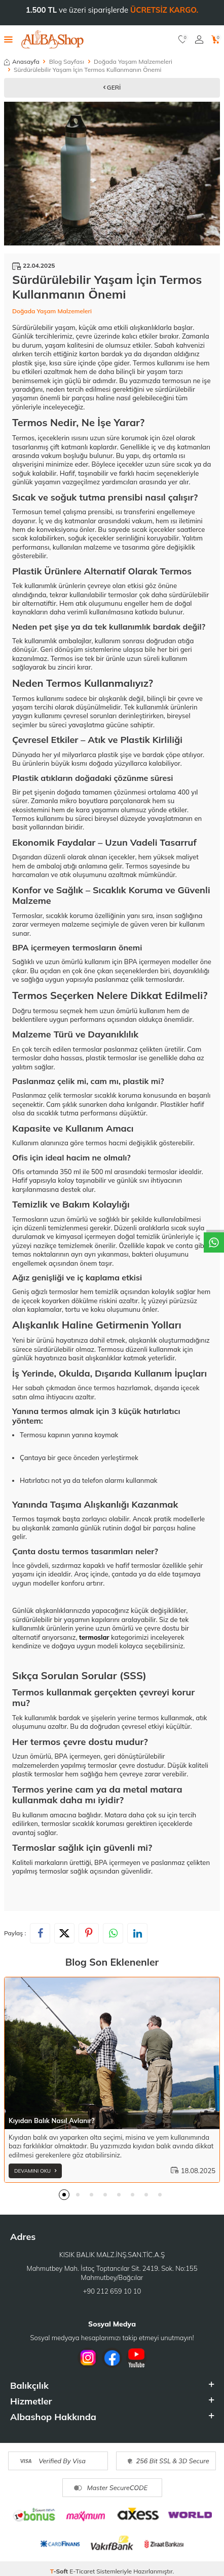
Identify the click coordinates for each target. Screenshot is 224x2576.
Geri (112, 87)
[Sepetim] (215, 39)
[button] (64, 2194)
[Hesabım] (199, 39)
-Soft (60, 2571)
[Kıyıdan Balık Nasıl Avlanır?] (112, 2053)
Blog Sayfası (66, 61)
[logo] (52, 39)
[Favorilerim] (182, 39)
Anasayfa (22, 61)
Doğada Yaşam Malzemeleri (133, 61)
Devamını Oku (35, 2171)
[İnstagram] (88, 2358)
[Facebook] (112, 2358)
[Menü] (8, 39)
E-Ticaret (82, 2571)
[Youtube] (136, 2358)
